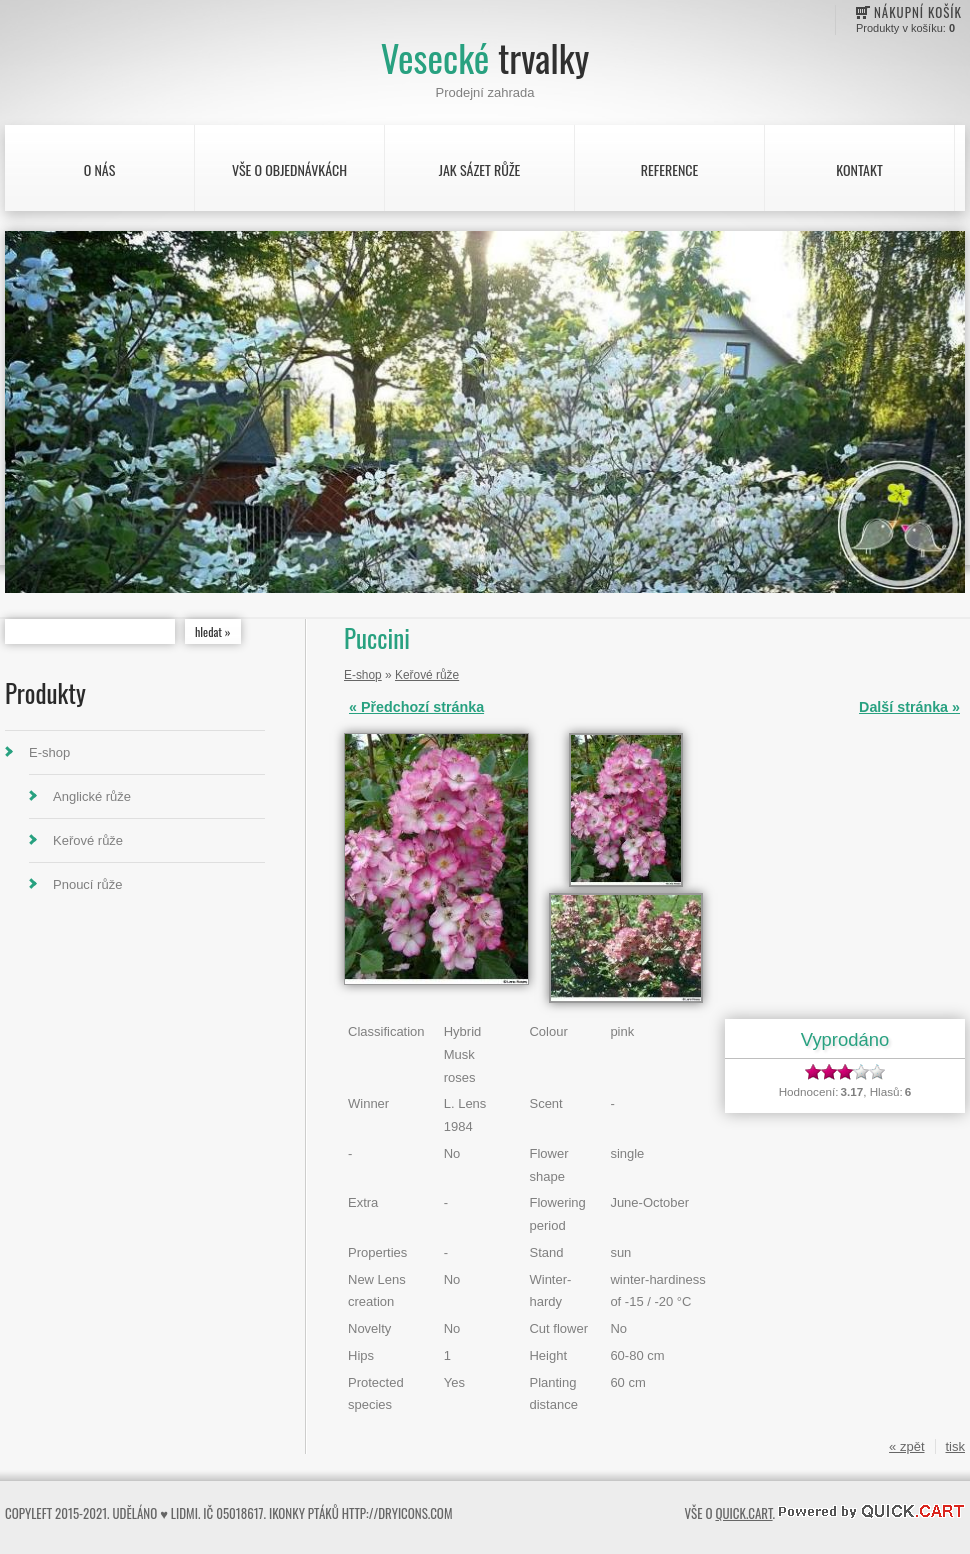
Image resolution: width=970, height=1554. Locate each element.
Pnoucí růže (87, 884)
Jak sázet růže (480, 169)
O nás (100, 169)
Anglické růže (92, 796)
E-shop (49, 752)
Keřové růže (88, 840)
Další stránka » (909, 707)
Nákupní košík (918, 12)
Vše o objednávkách (289, 169)
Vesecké (485, 57)
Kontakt (859, 169)
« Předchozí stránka (416, 707)
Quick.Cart (743, 1513)
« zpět (906, 1446)
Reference (669, 169)
